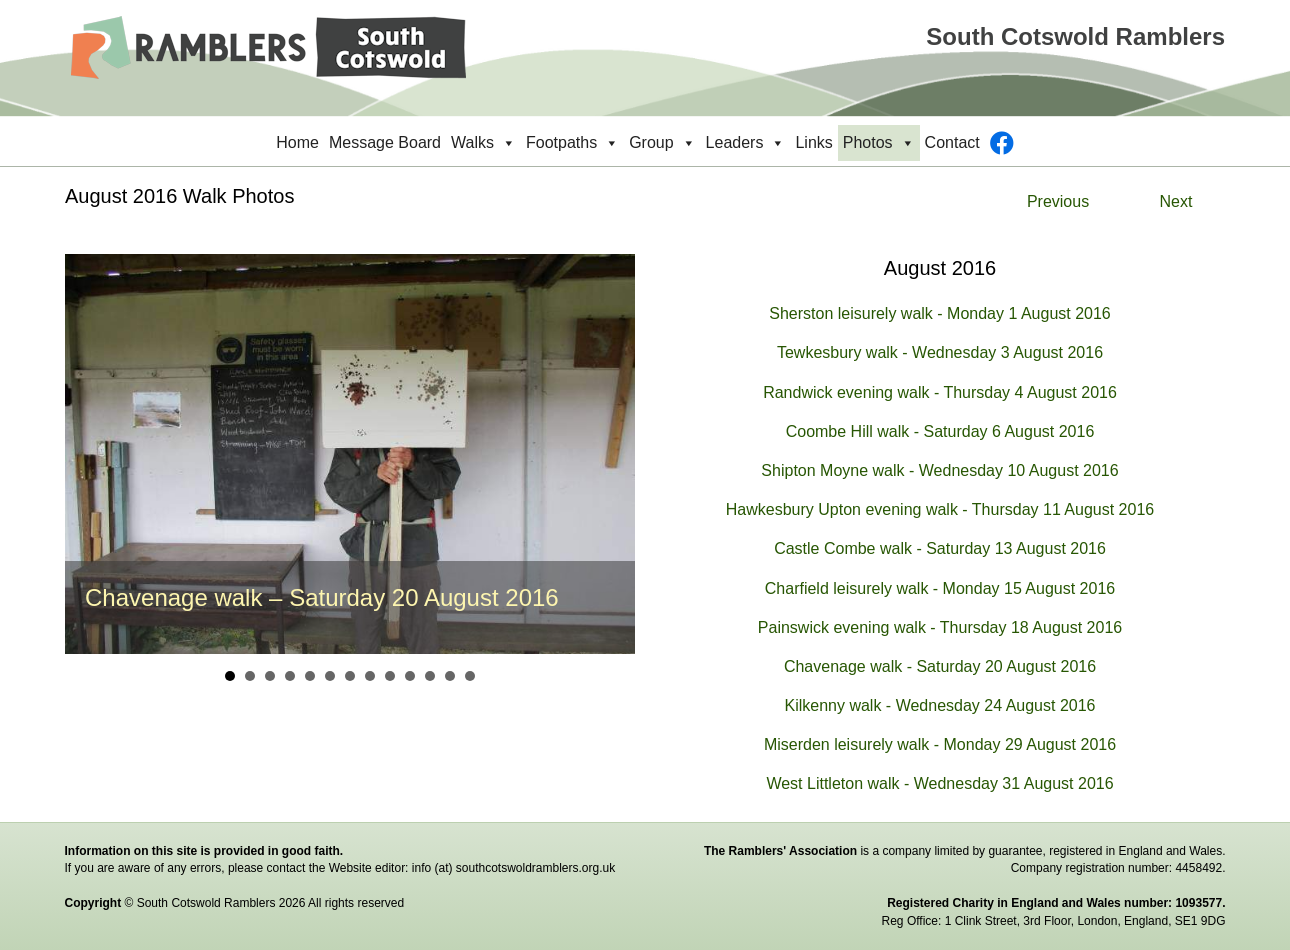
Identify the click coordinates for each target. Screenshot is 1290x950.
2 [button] (250, 676)
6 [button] (330, 676)
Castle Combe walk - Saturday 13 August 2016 (940, 548)
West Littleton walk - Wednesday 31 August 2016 (939, 783)
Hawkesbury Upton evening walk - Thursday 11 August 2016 (940, 509)
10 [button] (410, 676)
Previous (1058, 201)
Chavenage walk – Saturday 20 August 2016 (322, 597)
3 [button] (270, 676)
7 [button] (350, 676)
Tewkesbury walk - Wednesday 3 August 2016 (940, 352)
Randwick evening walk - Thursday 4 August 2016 (940, 392)
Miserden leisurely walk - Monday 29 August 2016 (940, 744)
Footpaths (572, 143)
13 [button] (470, 676)
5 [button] (310, 676)
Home (297, 142)
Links (813, 142)
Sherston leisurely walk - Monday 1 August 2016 (940, 313)
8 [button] (370, 676)
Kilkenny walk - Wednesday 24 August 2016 (939, 705)
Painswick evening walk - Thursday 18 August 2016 (940, 627)
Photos (879, 143)
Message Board (385, 142)
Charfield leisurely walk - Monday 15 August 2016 (940, 588)
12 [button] (450, 676)
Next (1176, 201)
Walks (483, 143)
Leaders (746, 143)
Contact (952, 142)
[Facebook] (1002, 143)
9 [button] (390, 676)
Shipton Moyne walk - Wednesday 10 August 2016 (939, 470)
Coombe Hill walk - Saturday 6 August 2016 (940, 431)
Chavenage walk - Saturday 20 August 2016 (940, 666)
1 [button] (230, 676)
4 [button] (290, 676)
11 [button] (430, 676)
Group (662, 143)
